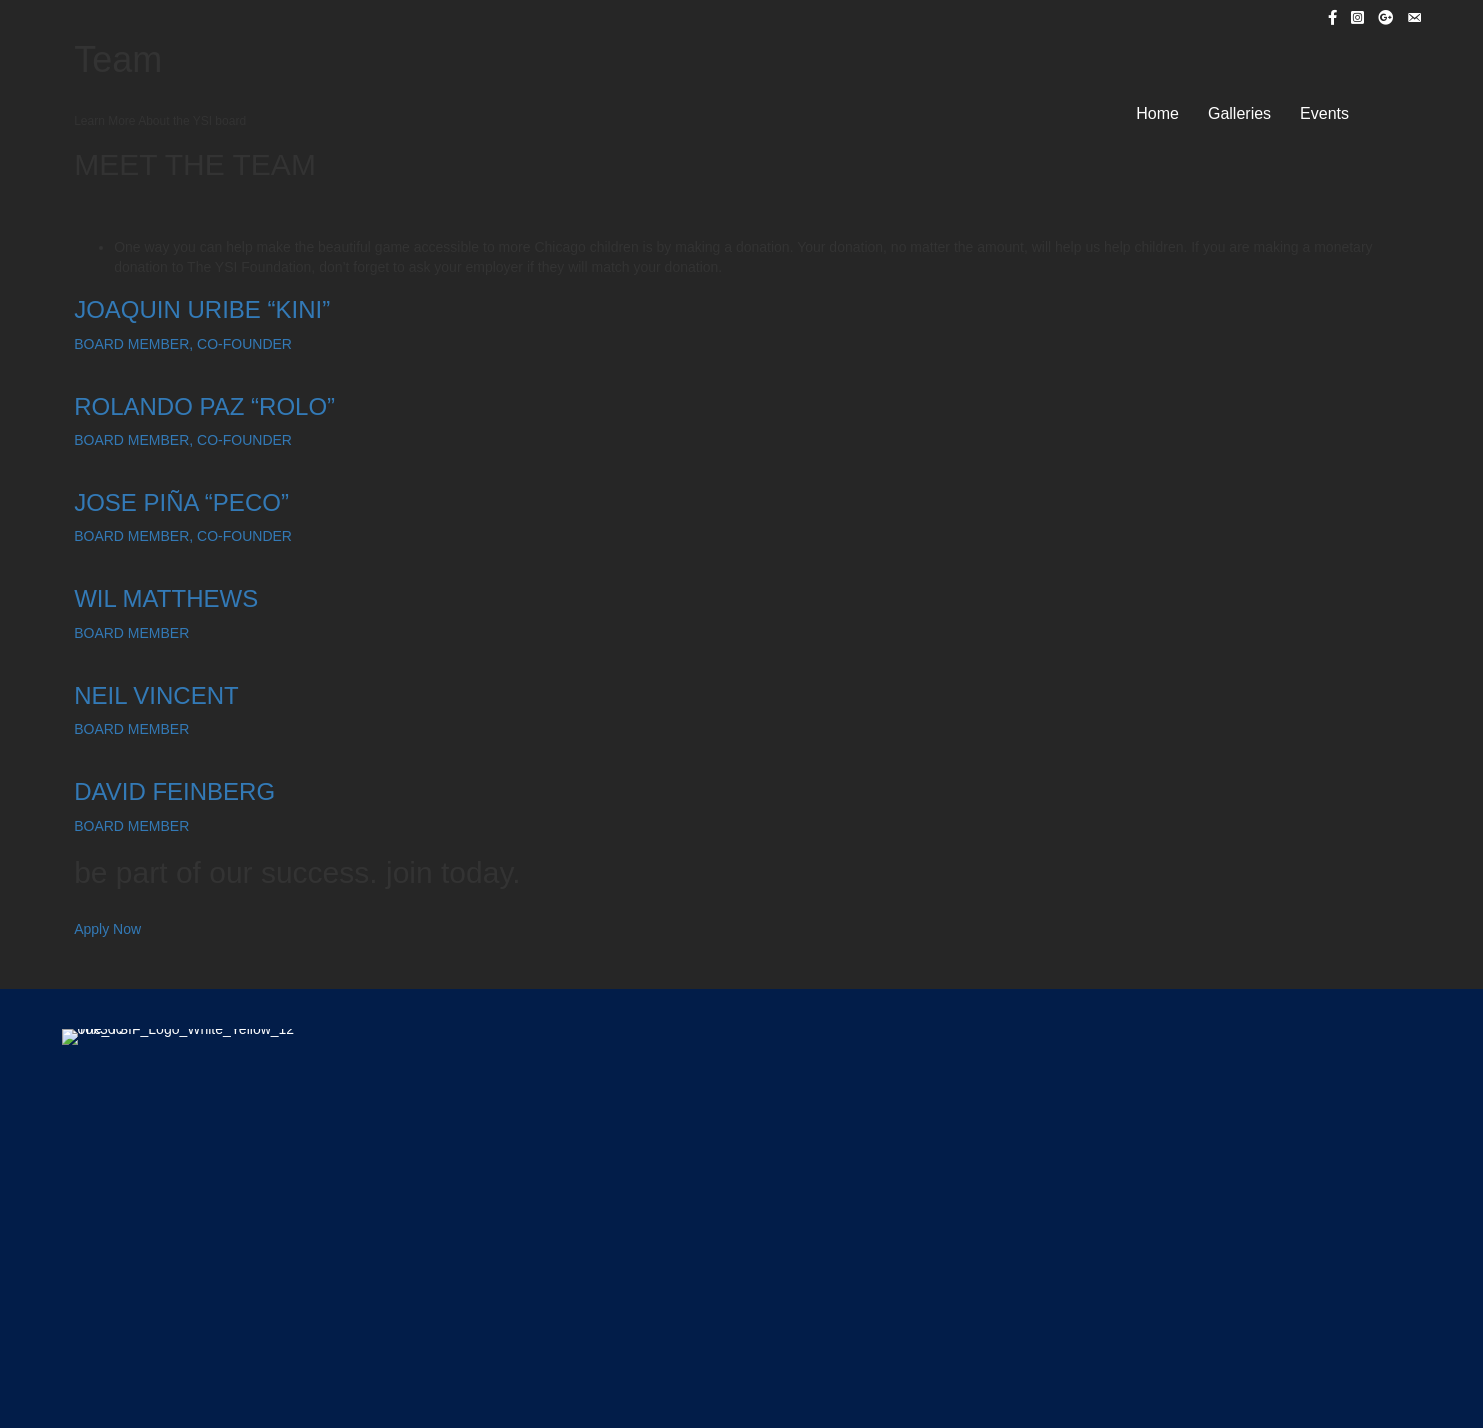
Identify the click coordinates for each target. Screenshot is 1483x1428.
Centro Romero (738, 1200)
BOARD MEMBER (131, 633)
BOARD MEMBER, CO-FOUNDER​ (183, 344)
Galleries (1239, 113)
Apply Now (107, 929)
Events (1324, 113)
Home (1157, 113)
